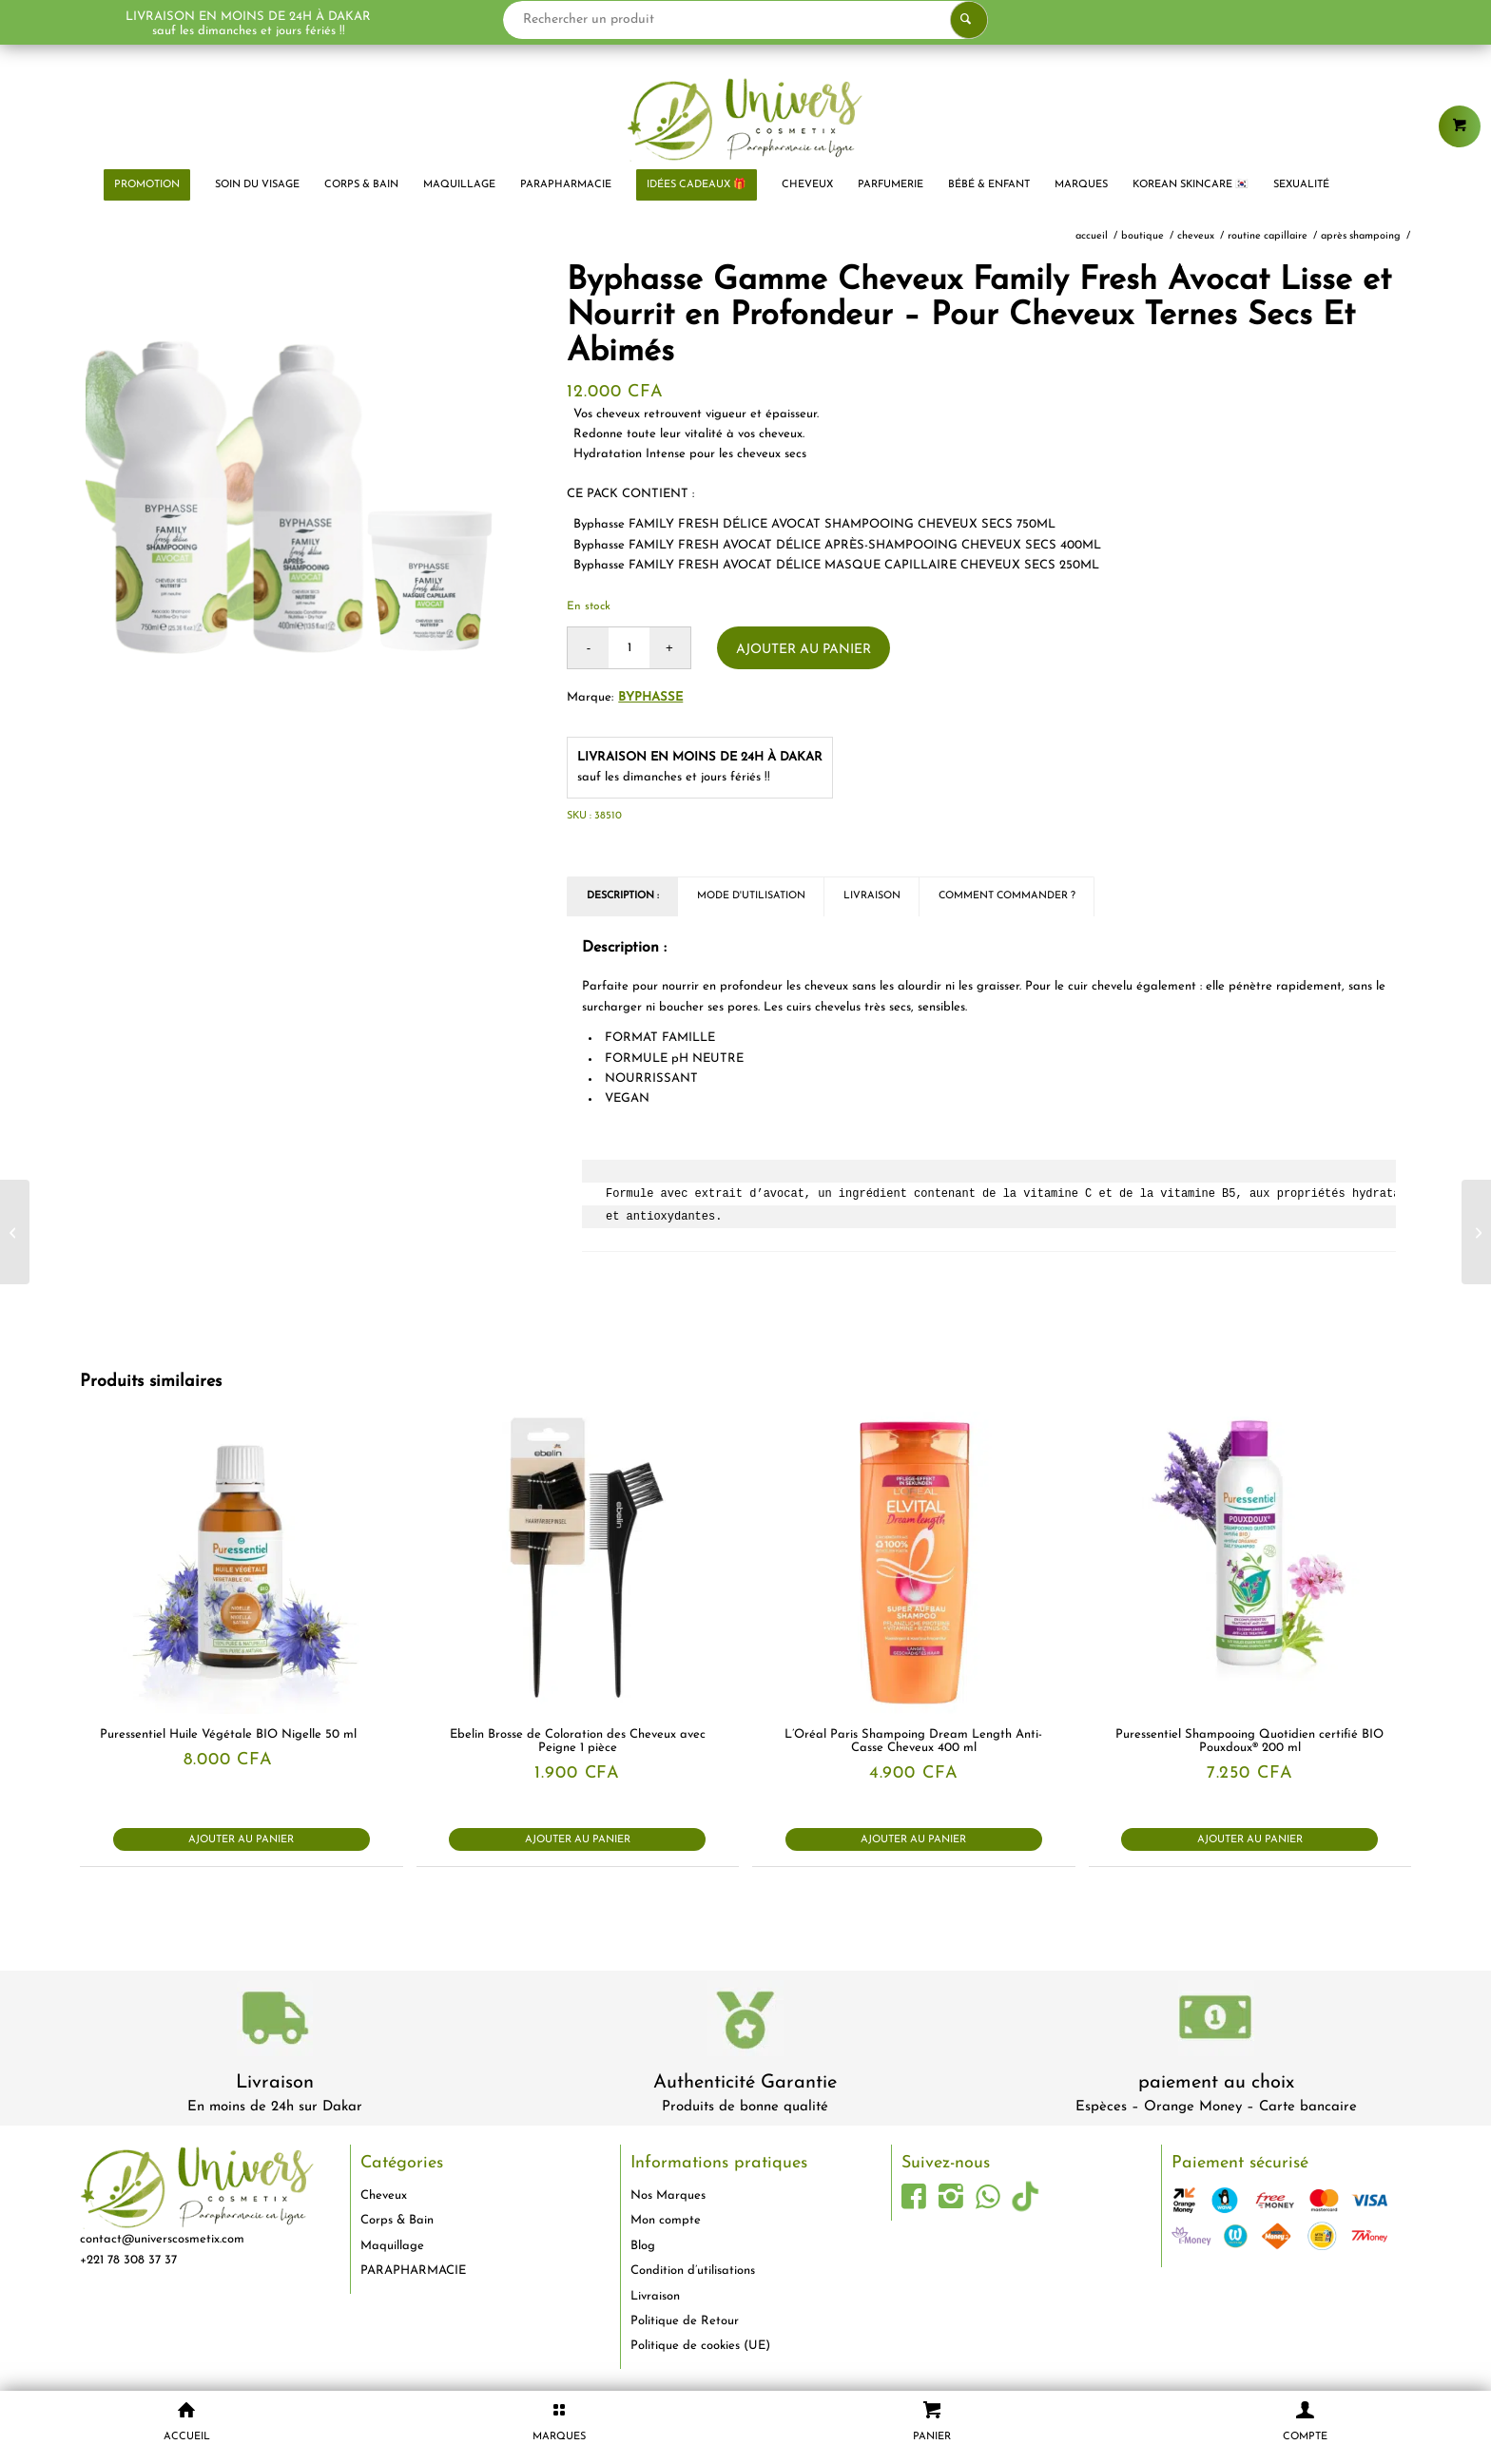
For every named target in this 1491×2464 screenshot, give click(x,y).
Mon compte (665, 2220)
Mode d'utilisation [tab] (751, 896)
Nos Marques (668, 2195)
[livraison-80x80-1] (275, 2021)
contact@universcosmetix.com (162, 2239)
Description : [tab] (623, 896)
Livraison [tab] (871, 896)
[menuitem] (147, 185)
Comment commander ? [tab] (1007, 896)
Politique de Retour (684, 2321)
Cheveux (383, 2195)
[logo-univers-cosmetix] (745, 119)
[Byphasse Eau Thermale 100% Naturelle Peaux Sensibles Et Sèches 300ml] (14, 1232)
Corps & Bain (397, 2220)
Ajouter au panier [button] (241, 1840)
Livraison (275, 2082)
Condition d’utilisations (692, 2270)
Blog (642, 2246)
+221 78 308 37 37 (128, 2260)
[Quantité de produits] (629, 647)
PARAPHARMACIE (413, 2270)
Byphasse (650, 697)
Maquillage (392, 2246)
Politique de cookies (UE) (700, 2345)
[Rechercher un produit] (746, 20)
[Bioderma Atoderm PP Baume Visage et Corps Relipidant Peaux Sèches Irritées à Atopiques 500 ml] (1476, 1232)
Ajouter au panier (803, 650)
